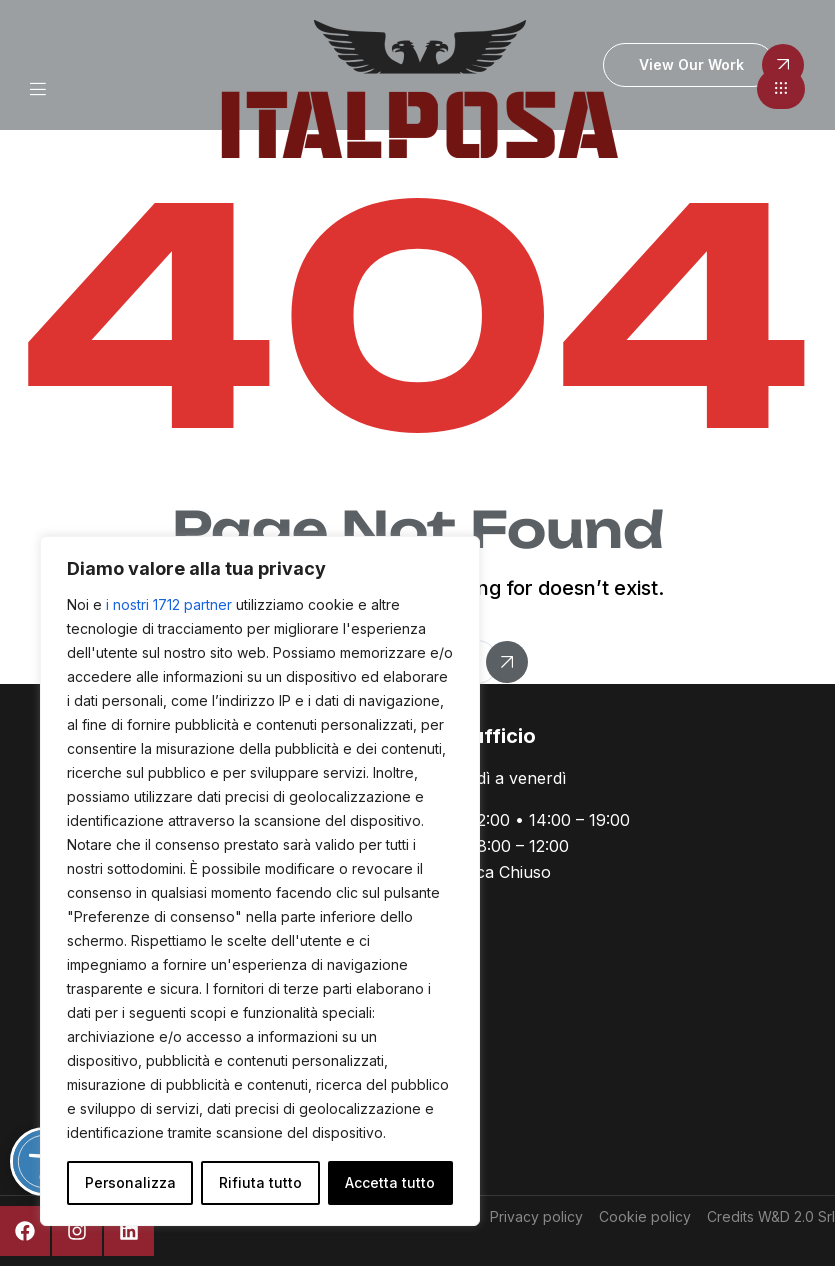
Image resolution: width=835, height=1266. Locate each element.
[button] (781, 89)
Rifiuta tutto (260, 1182)
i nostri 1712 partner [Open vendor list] (169, 604)
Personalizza (130, 1182)
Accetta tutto (390, 1182)
